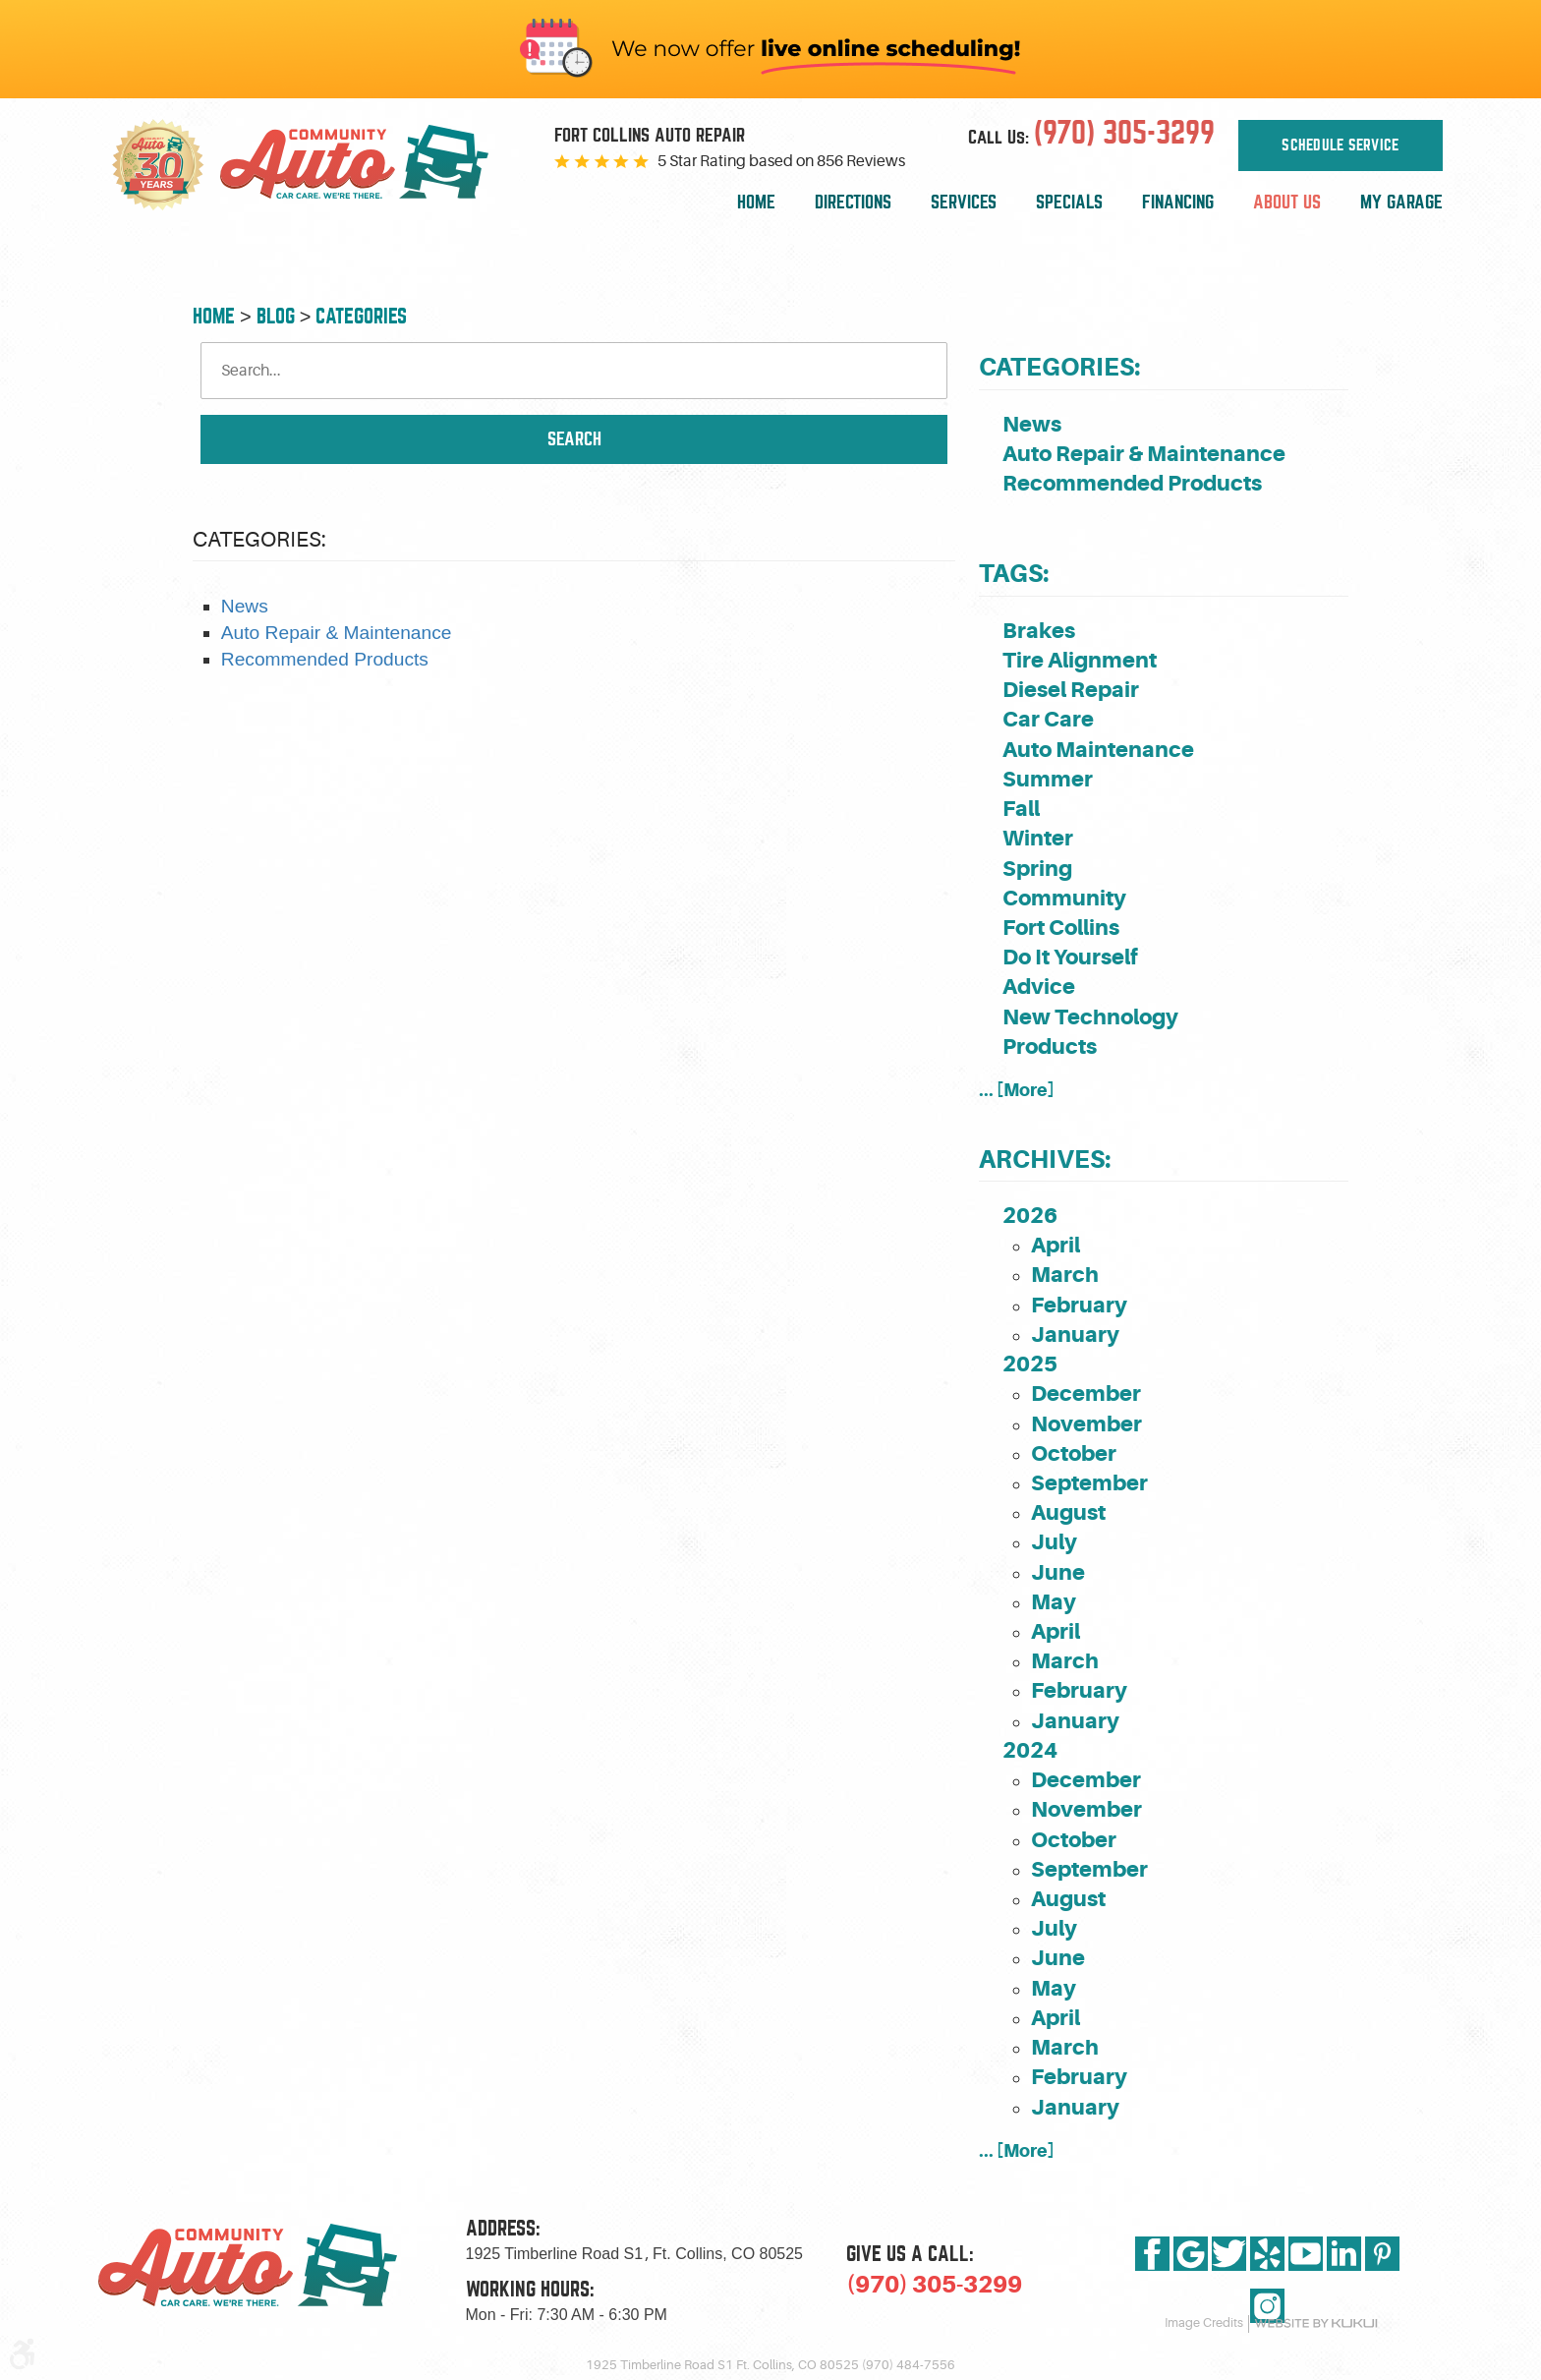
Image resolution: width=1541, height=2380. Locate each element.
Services (964, 202)
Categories (361, 316)
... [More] (1017, 1089)
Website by (1316, 2323)
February (1079, 1305)
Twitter (1229, 2253)
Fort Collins (1060, 927)
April (1055, 1245)
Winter (1037, 838)
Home (756, 202)
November (1086, 1424)
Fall (1021, 808)
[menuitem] (756, 203)
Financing (1178, 202)
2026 (1029, 1215)
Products (1049, 1046)
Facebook (1152, 2253)
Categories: (1059, 367)
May (1053, 1602)
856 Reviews (861, 161)
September (1089, 1483)
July (1054, 1542)
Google (1190, 2253)
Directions (853, 202)
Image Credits (1204, 2323)
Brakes (1038, 630)
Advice (1038, 986)
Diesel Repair (1070, 689)
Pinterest (1382, 2253)
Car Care (1048, 719)
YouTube (1305, 2253)
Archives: (1045, 1159)
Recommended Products (324, 659)
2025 (1029, 1364)
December (1086, 1393)
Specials (1069, 202)
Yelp (1267, 2253)
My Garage (1401, 202)
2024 (1029, 1750)
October (1073, 1453)
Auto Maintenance (1098, 749)
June (1058, 1572)
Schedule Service (1340, 143)
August (1068, 1512)
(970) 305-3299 (934, 2284)
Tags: (1014, 573)
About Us (1287, 202)
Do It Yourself (1070, 957)
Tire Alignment (1079, 660)
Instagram (1267, 2306)
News (244, 606)
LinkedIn (1344, 2253)
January (1075, 1334)
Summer (1047, 779)
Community (1064, 898)
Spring (1037, 868)
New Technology (1090, 1017)
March (1065, 1274)
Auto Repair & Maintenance (336, 632)
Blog (276, 316)
